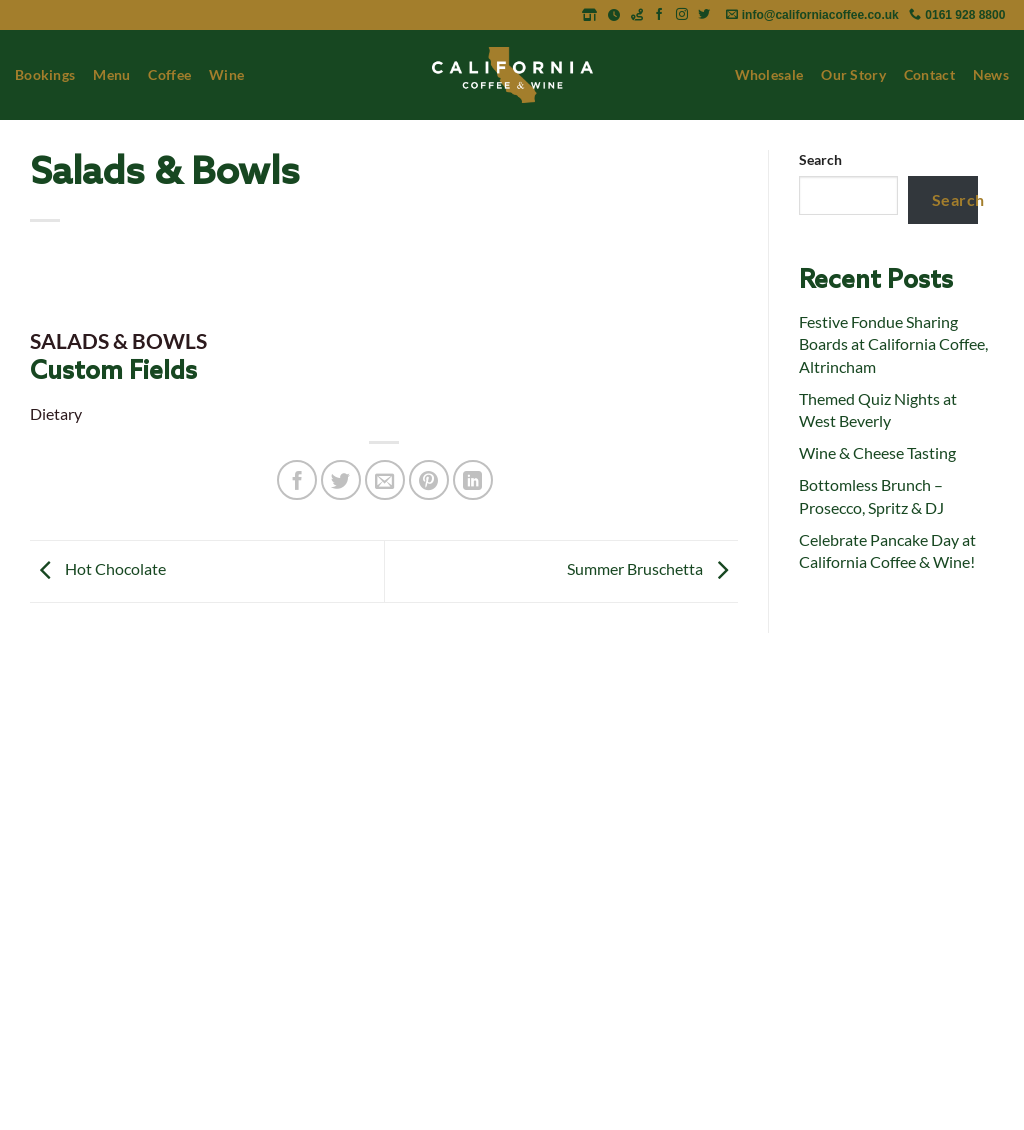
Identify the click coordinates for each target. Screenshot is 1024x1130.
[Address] (591, 15)
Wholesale (769, 74)
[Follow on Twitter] (704, 15)
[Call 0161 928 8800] (957, 15)
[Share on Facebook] (297, 480)
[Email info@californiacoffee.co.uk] (814, 15)
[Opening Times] (615, 15)
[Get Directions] (638, 15)
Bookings (45, 74)
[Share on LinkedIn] (473, 480)
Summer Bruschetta (652, 568)
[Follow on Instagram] (683, 15)
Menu (111, 74)
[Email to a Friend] (385, 480)
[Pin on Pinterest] (429, 480)
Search (820, 159)
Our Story (853, 74)
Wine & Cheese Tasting (877, 452)
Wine (226, 74)
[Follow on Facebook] (660, 15)
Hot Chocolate (98, 568)
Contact (929, 74)
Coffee (169, 74)
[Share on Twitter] (341, 480)
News (991, 74)
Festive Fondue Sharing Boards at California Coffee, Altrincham (893, 344)
